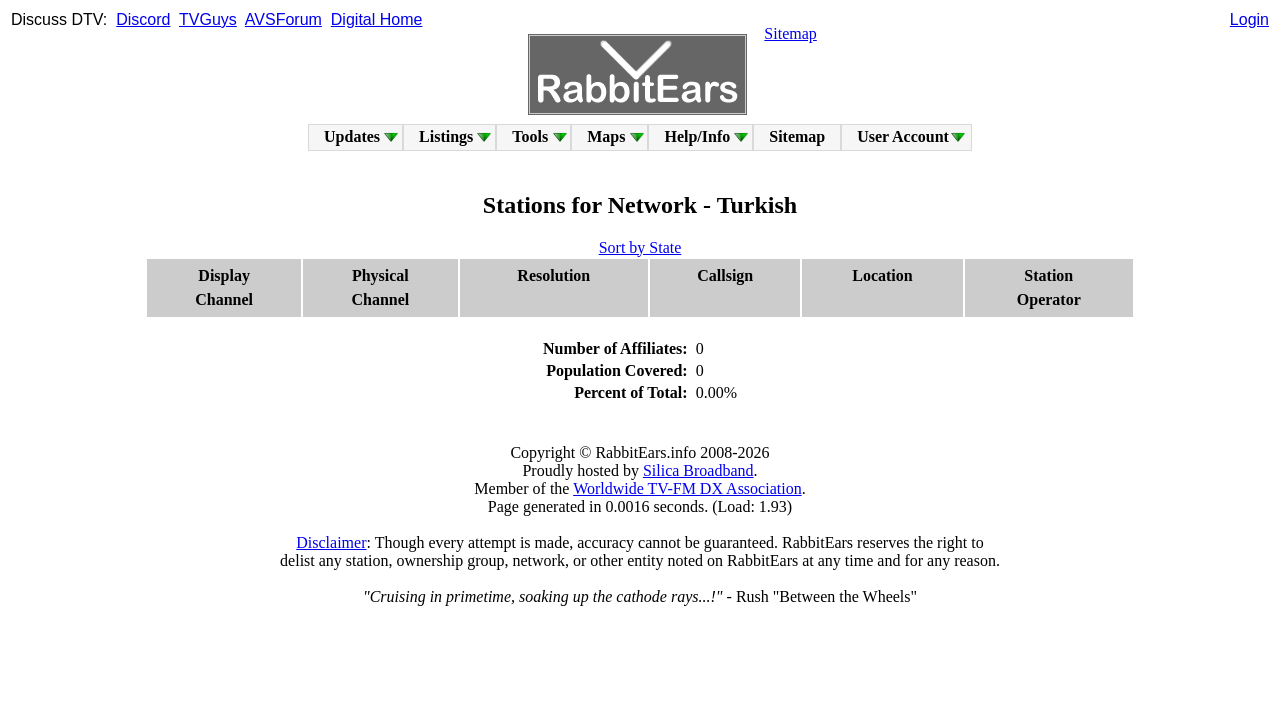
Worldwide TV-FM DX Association (687, 488)
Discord (143, 19)
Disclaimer (331, 542)
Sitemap (790, 33)
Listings (446, 136)
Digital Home (377, 19)
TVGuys (208, 19)
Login (1249, 19)
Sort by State (640, 247)
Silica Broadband (698, 470)
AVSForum (283, 19)
